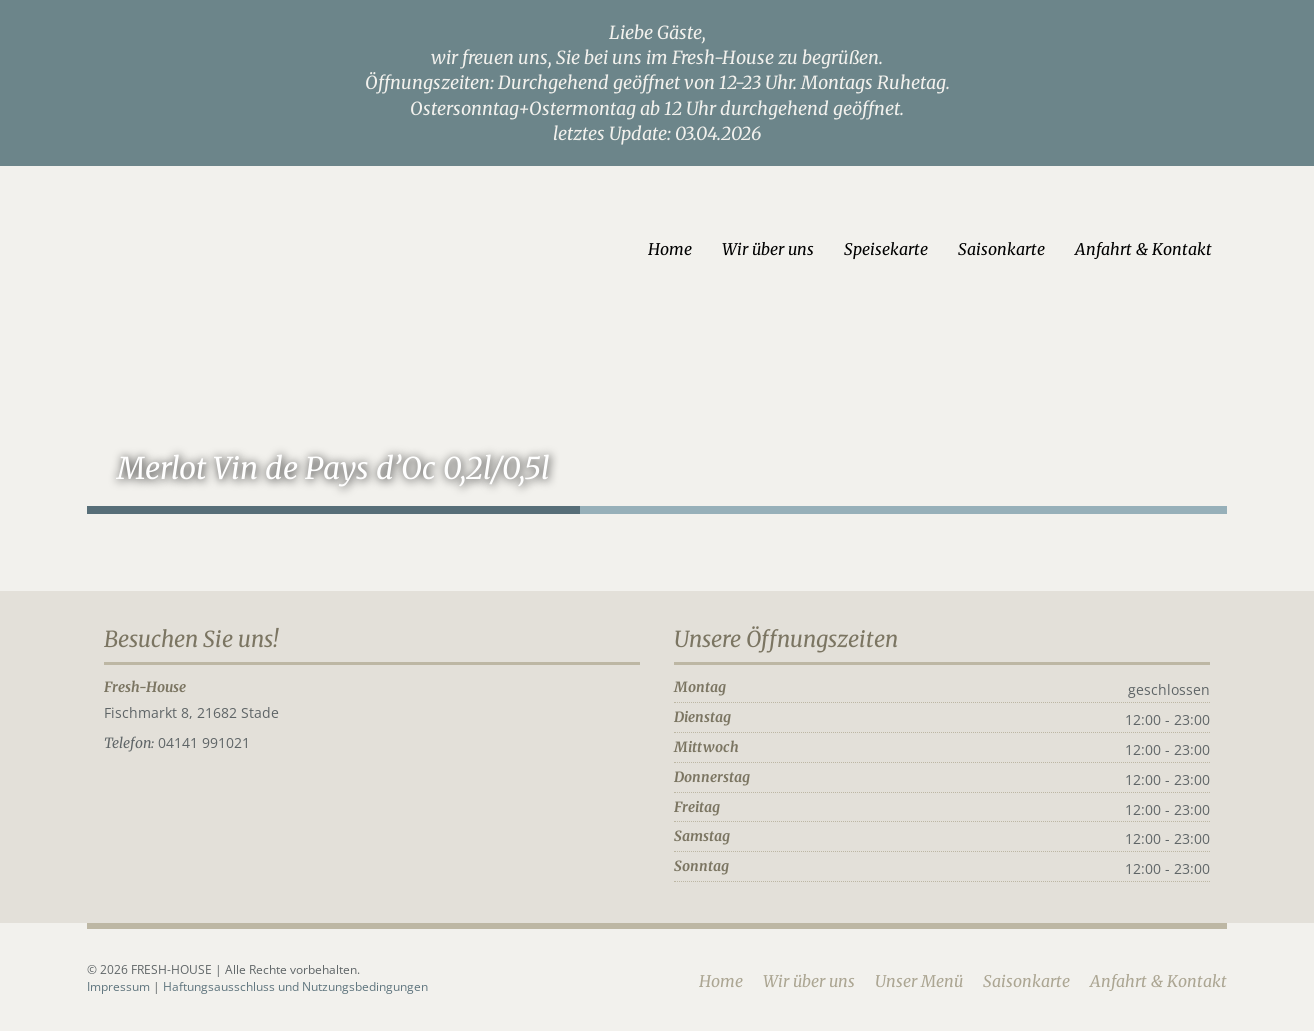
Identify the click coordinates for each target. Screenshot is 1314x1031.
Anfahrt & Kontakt (1143, 249)
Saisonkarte (1001, 249)
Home (670, 249)
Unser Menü (919, 981)
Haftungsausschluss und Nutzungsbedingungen (295, 986)
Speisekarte (886, 249)
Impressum (120, 986)
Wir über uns (768, 249)
